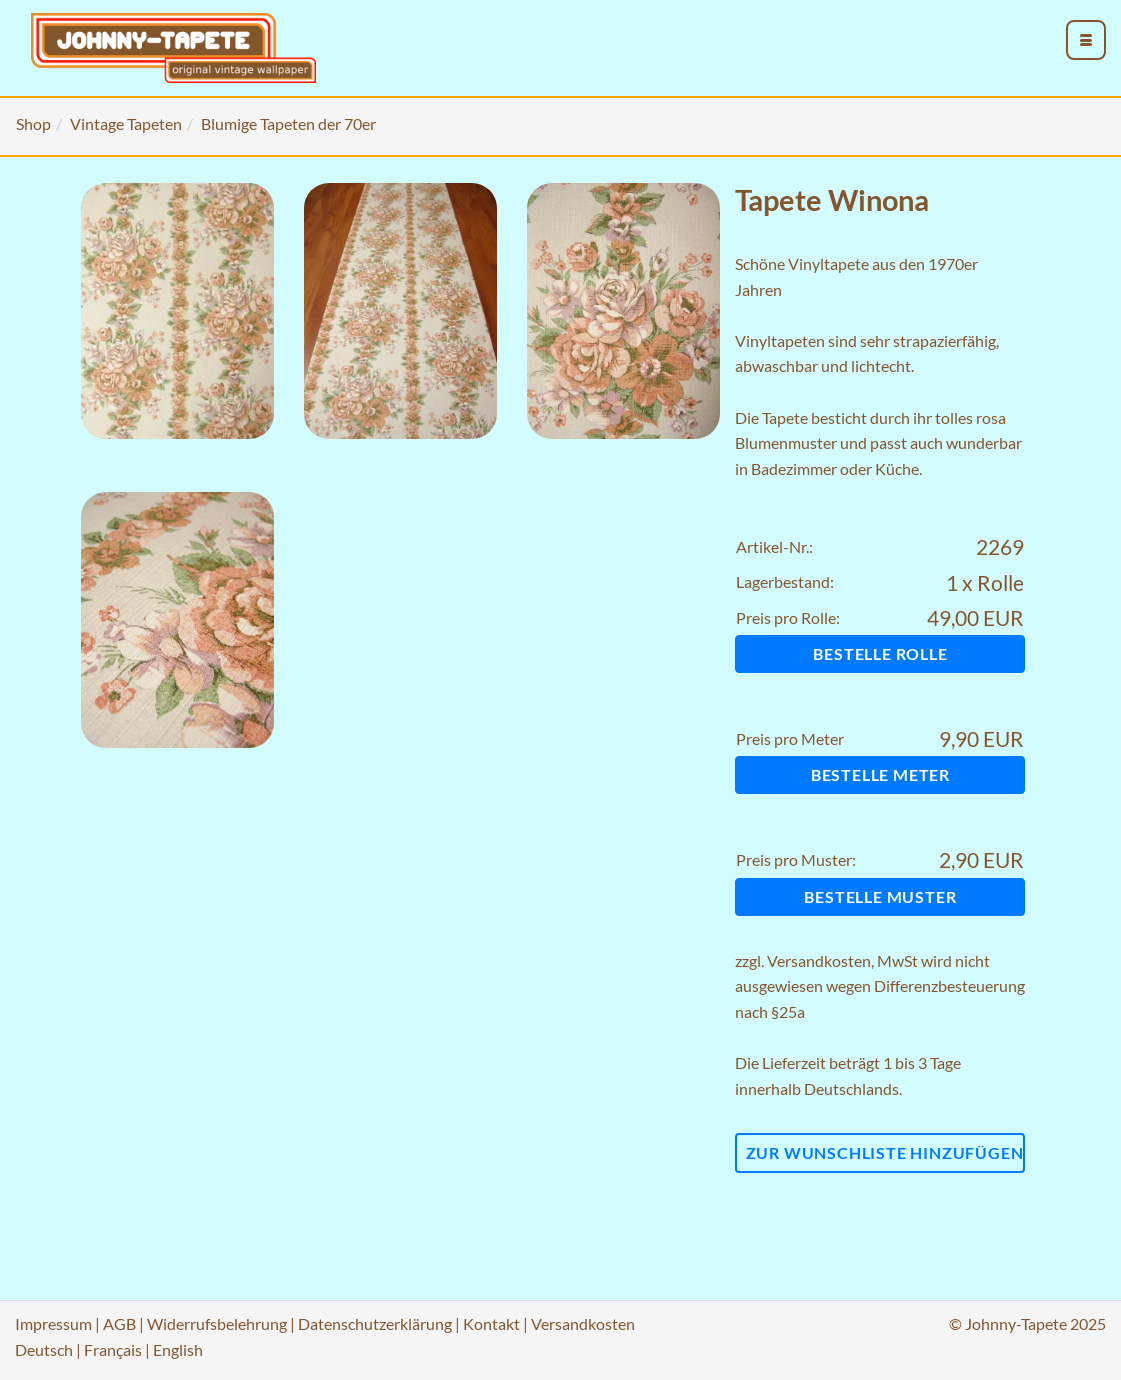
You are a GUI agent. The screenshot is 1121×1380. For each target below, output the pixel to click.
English (178, 1349)
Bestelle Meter (880, 774)
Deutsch (44, 1349)
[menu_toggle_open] (1086, 40)
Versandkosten (819, 960)
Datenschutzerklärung (375, 1323)
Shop (33, 123)
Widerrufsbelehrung (217, 1323)
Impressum (53, 1323)
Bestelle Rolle (880, 653)
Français (113, 1349)
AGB (119, 1323)
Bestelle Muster (880, 896)
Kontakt (491, 1323)
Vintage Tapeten (126, 123)
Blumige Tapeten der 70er (288, 123)
